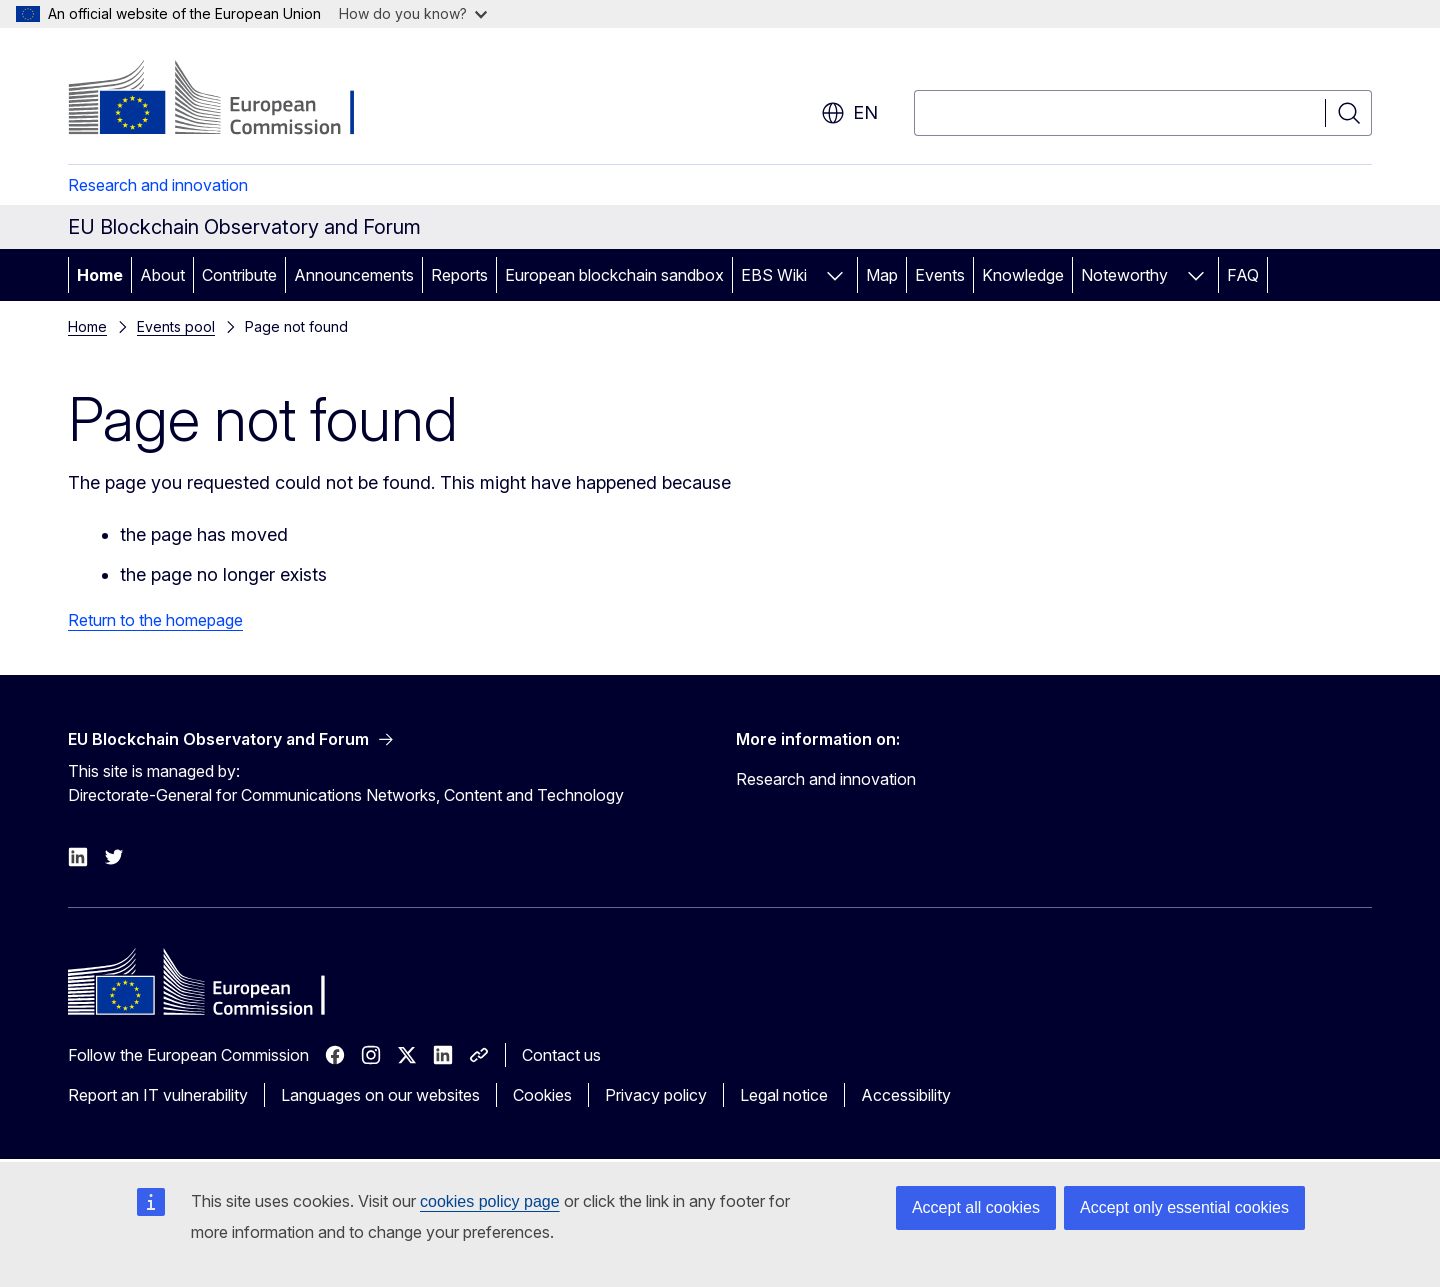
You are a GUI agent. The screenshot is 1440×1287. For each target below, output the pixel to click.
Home (100, 275)
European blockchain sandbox (614, 275)
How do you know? (413, 13)
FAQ (1243, 275)
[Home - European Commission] (229, 100)
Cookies (542, 1095)
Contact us (561, 1055)
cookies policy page (490, 1201)
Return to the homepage (155, 620)
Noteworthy (1124, 275)
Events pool (176, 326)
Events (940, 275)
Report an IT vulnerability (158, 1095)
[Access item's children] (835, 275)
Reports (459, 275)
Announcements (354, 275)
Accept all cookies (976, 1207)
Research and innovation (158, 185)
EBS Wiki (774, 275)
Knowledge (1023, 275)
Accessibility (906, 1095)
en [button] (849, 113)
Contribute (239, 275)
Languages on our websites (380, 1095)
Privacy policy (656, 1095)
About (162, 275)
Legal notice (784, 1095)
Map (882, 275)
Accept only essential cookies (1184, 1207)
